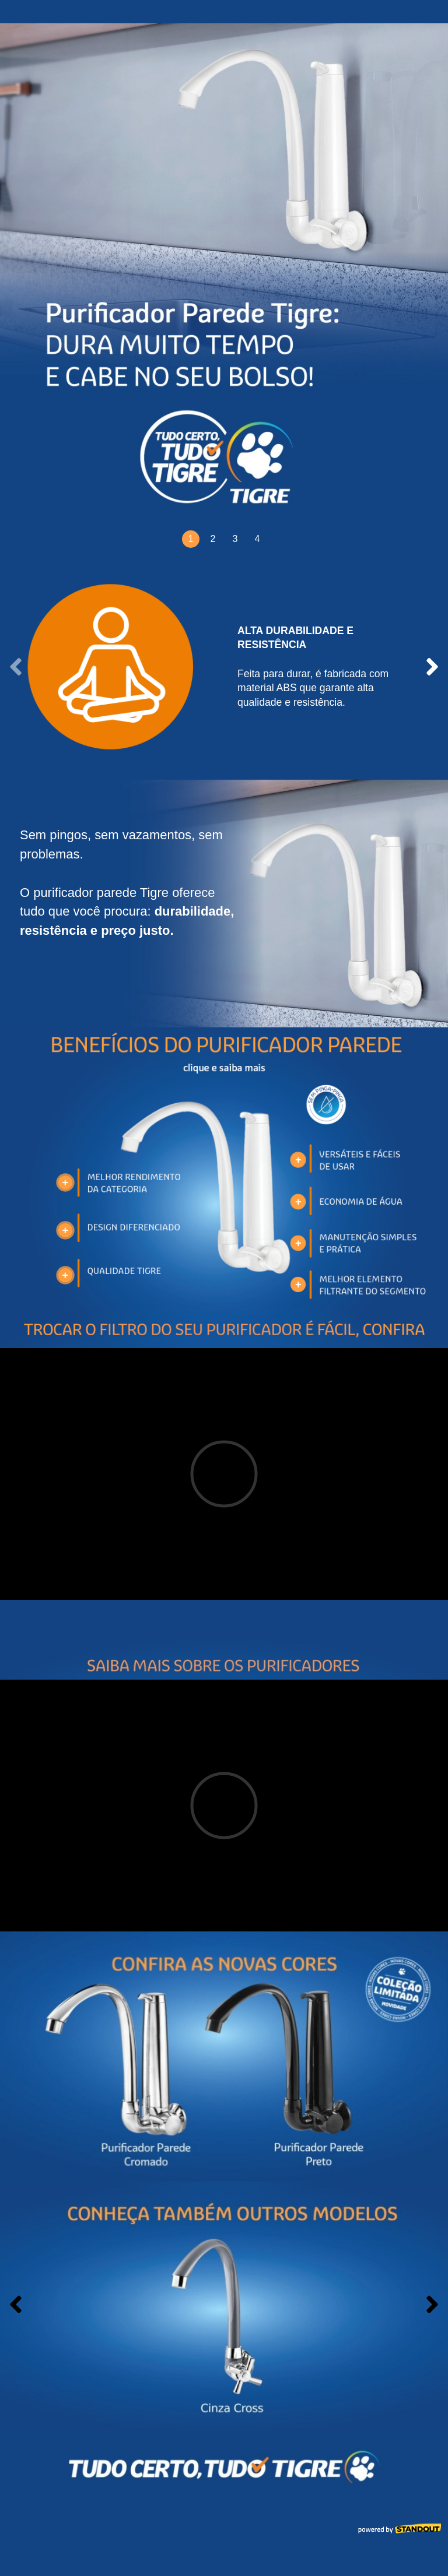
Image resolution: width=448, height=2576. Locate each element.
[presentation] (16, 667)
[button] (191, 539)
